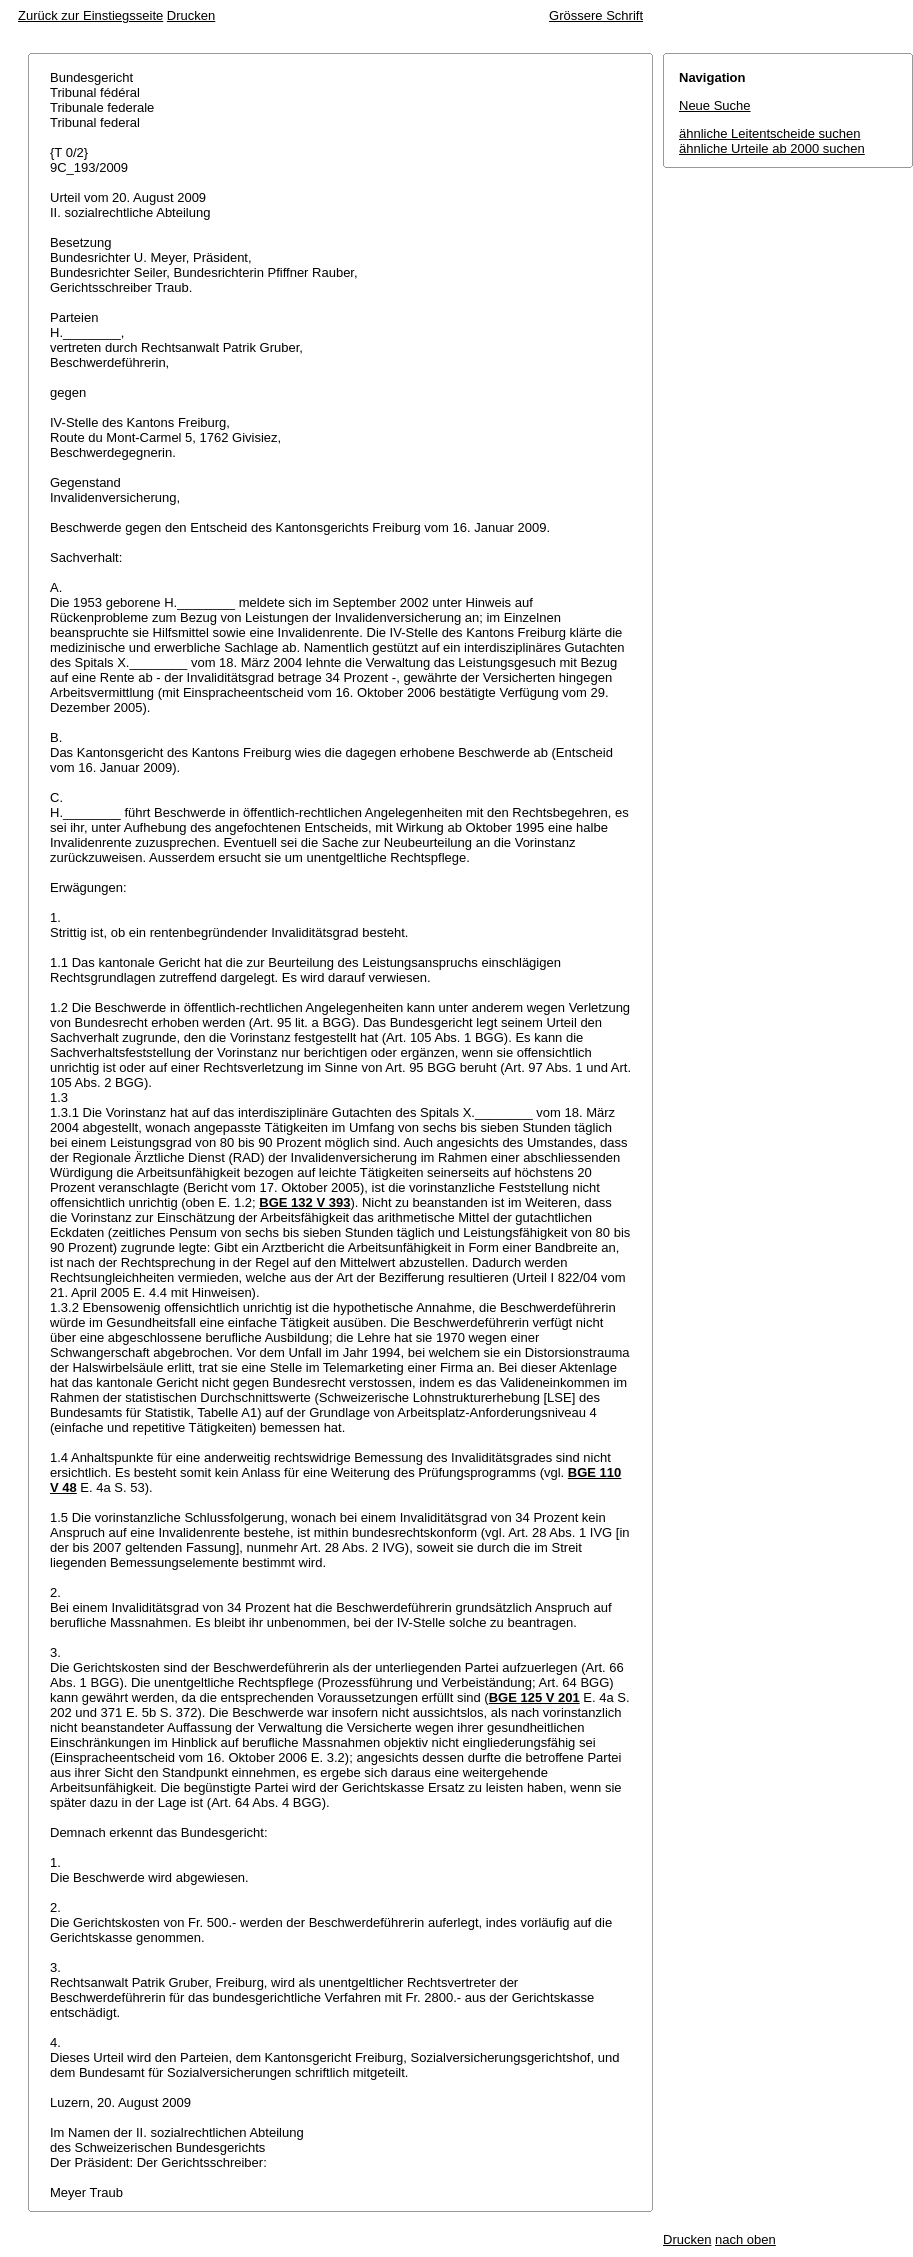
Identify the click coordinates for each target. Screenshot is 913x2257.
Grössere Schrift (596, 15)
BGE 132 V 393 (304, 1202)
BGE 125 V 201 (534, 1697)
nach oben (745, 2239)
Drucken (191, 15)
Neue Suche (715, 105)
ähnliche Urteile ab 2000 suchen (772, 148)
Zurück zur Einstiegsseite (90, 15)
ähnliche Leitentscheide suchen (769, 133)
